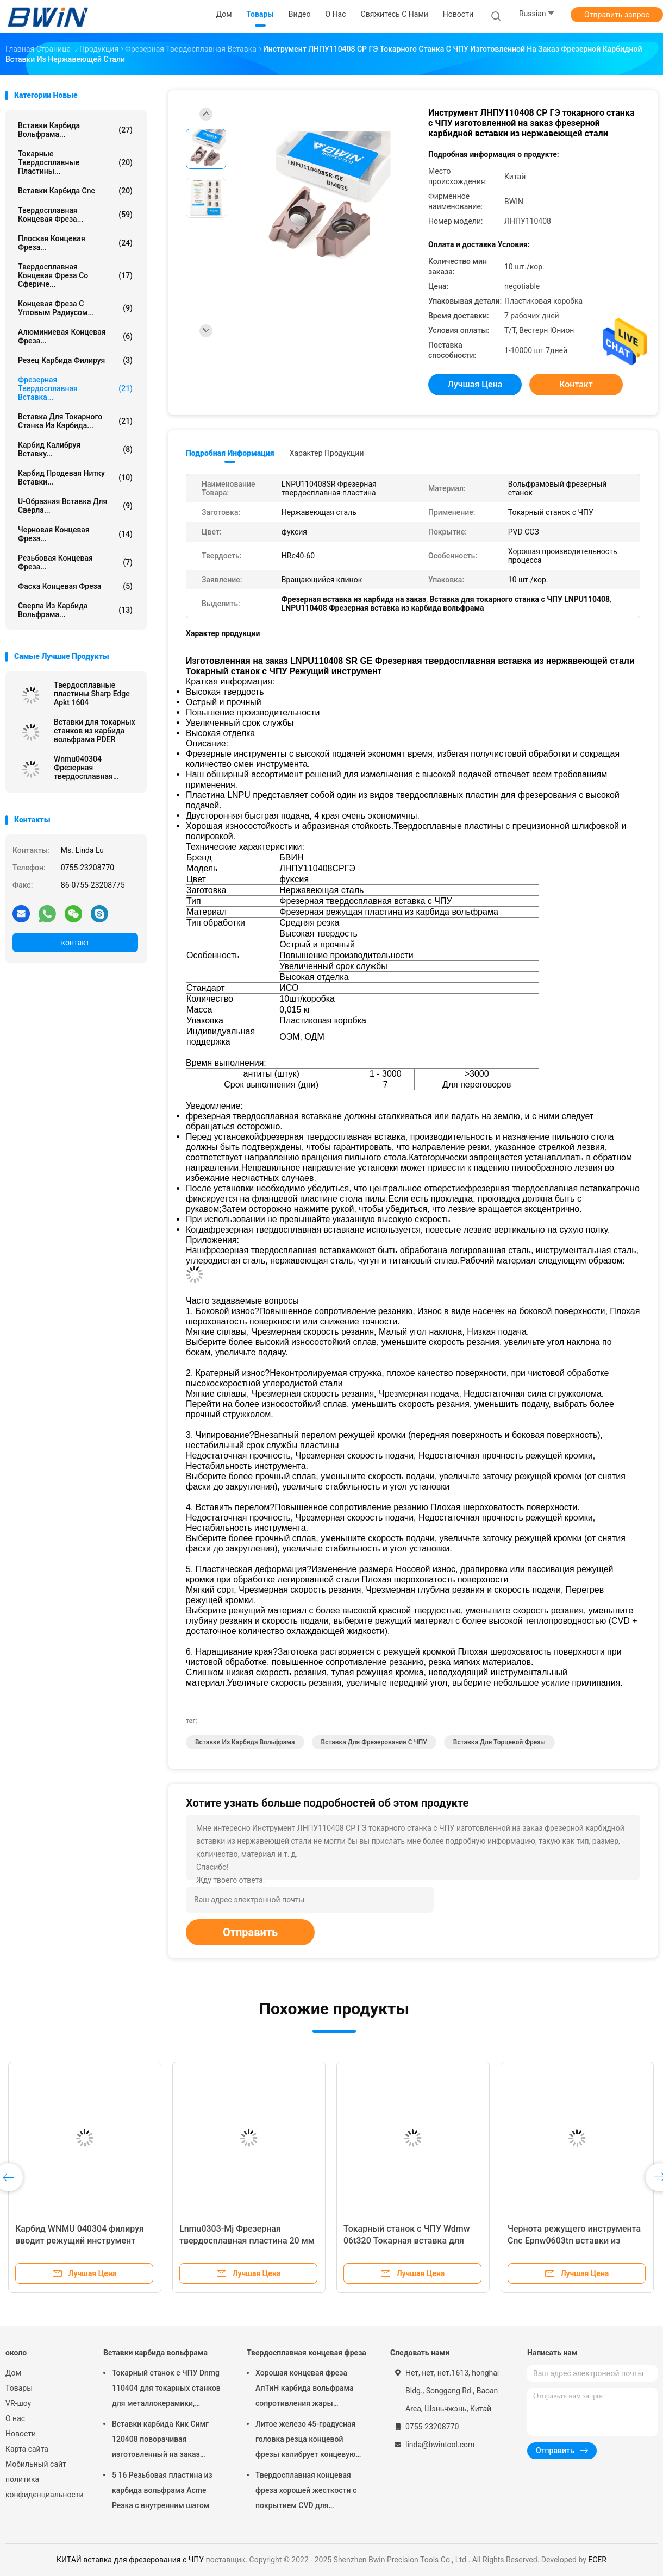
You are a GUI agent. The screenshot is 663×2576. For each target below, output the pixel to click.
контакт (75, 942)
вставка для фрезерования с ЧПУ (374, 1742)
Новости (20, 2433)
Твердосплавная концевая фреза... (75, 214)
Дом (13, 2372)
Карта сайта (26, 2449)
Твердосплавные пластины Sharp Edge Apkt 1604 (92, 694)
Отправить (250, 1932)
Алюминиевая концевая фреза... (75, 336)
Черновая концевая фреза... (75, 534)
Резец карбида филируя (75, 360)
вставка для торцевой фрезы (499, 1742)
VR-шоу (18, 2403)
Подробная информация (230, 453)
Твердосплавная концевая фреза (306, 2352)
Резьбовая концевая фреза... (75, 562)
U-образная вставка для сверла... (75, 505)
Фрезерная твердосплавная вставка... (75, 388)
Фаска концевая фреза (75, 586)
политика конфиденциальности (43, 2487)
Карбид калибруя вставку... (75, 449)
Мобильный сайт (35, 2464)
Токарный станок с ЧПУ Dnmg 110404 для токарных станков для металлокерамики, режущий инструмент (166, 2389)
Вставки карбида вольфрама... (75, 130)
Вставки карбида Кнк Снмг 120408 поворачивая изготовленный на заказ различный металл (160, 2441)
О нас (15, 2418)
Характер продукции (327, 453)
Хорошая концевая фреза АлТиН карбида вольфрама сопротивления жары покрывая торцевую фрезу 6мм (304, 2389)
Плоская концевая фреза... (75, 243)
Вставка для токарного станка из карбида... (75, 421)
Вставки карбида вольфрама (155, 2352)
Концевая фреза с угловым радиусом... (75, 308)
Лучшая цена (475, 384)
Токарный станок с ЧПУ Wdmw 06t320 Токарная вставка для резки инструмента (406, 2240)
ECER (597, 2559)
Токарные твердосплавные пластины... (75, 162)
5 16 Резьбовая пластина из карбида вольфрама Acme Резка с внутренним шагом (162, 2490)
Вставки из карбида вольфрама (245, 1742)
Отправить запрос (616, 14)
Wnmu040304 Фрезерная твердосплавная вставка (83, 768)
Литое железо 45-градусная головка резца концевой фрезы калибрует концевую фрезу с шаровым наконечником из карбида (305, 2441)
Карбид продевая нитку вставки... (75, 477)
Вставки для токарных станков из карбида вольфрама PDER (94, 731)
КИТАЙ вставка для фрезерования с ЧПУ (130, 2559)
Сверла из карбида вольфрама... (75, 610)
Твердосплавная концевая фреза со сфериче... (75, 275)
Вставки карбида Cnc (75, 190)
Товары (19, 2388)
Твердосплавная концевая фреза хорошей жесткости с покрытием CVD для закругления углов (305, 2492)
